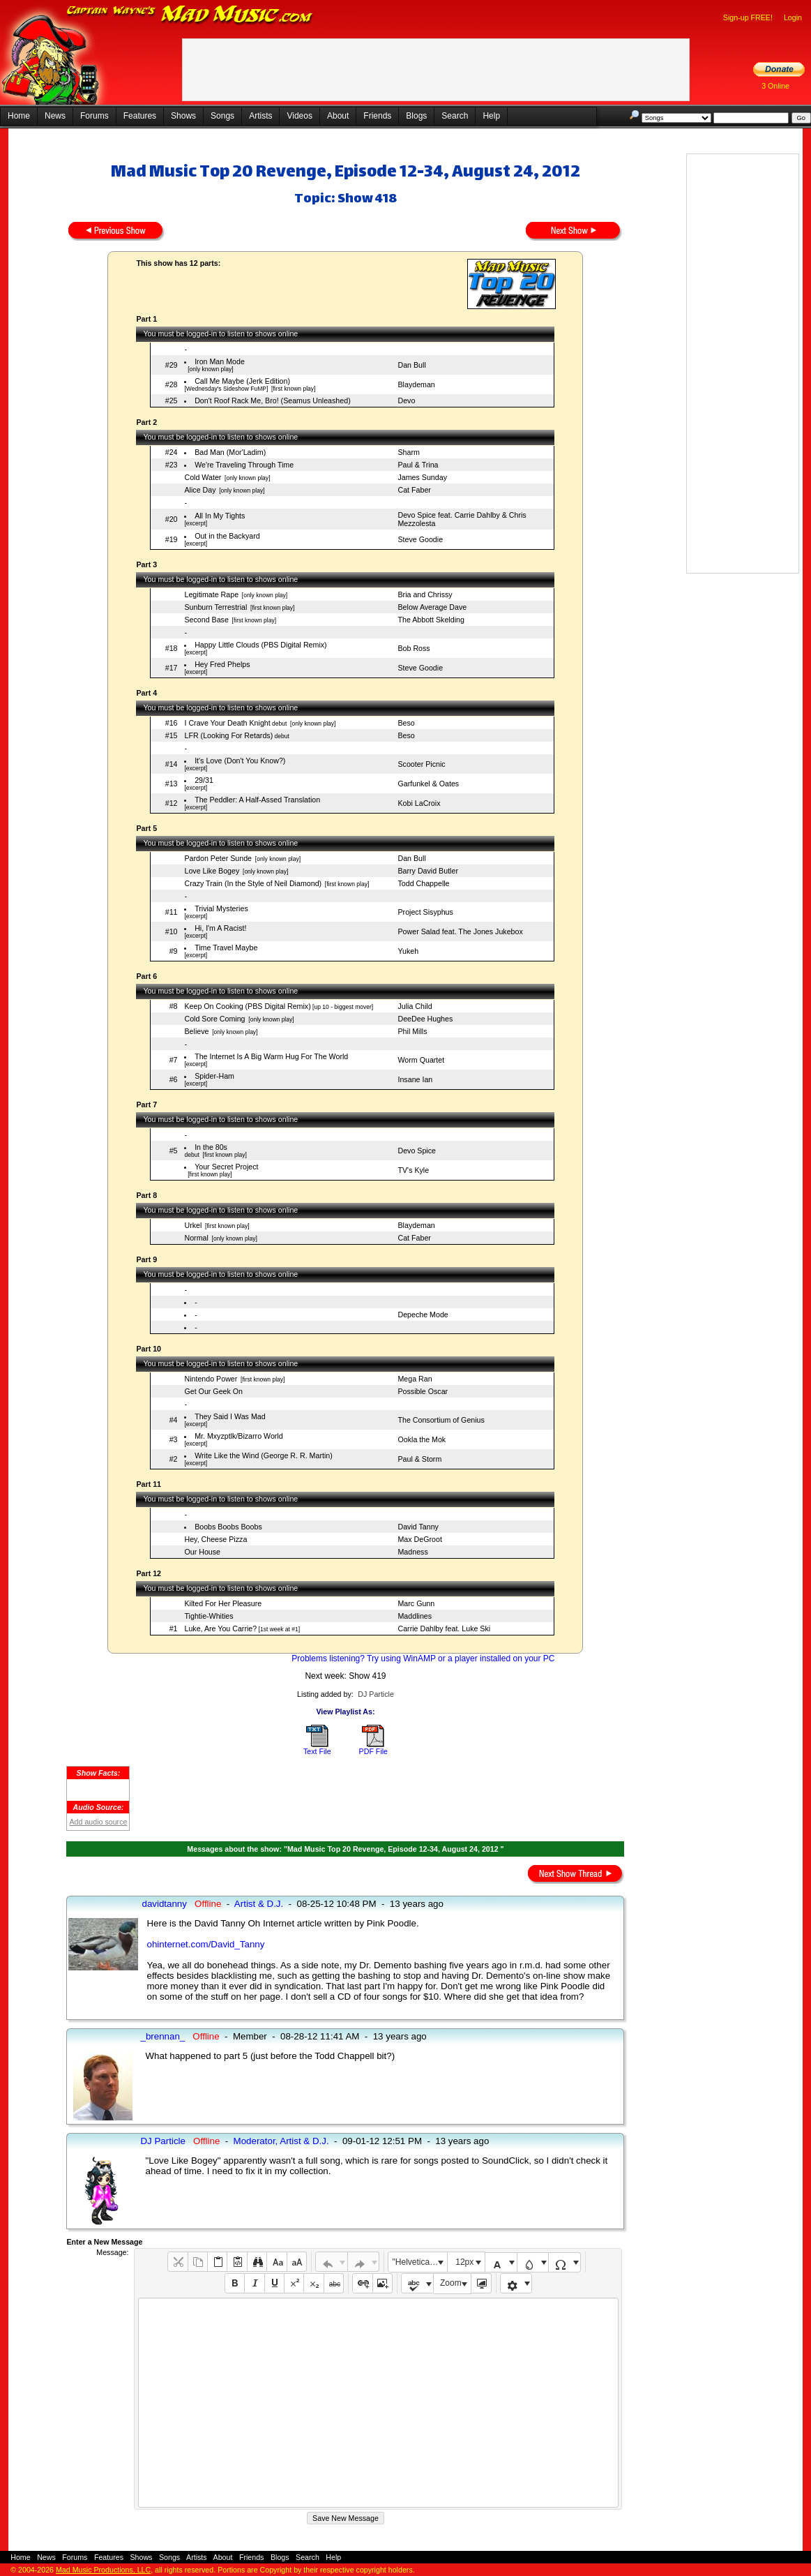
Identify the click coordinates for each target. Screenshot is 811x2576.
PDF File (373, 1751)
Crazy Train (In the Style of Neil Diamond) (252, 883)
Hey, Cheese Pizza (215, 1539)
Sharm (408, 452)
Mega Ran (414, 1379)
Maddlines (414, 1616)
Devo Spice (416, 1150)
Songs (222, 116)
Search (454, 116)
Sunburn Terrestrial (215, 607)
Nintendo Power (210, 1379)
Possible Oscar (422, 1391)
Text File (317, 1751)
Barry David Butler (427, 871)
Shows (183, 116)
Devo (406, 400)
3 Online (775, 86)
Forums (94, 116)
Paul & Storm (419, 1459)
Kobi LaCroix (418, 803)
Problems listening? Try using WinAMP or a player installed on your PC (422, 1658)
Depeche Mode (422, 1314)
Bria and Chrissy (424, 594)
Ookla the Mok (421, 1439)
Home (19, 116)
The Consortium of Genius (440, 1420)
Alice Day (199, 490)
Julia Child (414, 1006)
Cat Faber (413, 490)
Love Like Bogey (211, 871)
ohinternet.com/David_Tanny (205, 1944)
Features (139, 116)
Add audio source (98, 1822)
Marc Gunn (415, 1603)
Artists (260, 116)
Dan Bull (411, 365)
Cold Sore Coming (214, 1018)
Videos (299, 116)
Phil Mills (412, 1031)
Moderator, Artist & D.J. (281, 2141)
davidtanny (164, 1904)
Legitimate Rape (211, 594)
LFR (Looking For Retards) (228, 735)
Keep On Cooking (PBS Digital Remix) (247, 1006)
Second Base (206, 619)
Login (793, 17)
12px (464, 2262)
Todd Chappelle (423, 883)
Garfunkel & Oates (428, 783)
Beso (405, 723)
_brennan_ (162, 2036)
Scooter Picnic (421, 764)
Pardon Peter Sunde (218, 858)
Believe (196, 1031)
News (55, 116)
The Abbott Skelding (430, 619)
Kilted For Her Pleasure (223, 1603)
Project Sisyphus (425, 912)
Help (491, 116)
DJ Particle (376, 1694)
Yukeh (407, 951)
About (338, 116)
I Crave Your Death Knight (227, 723)
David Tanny (417, 1526)
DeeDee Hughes (425, 1018)
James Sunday (422, 477)
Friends (377, 116)
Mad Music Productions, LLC (103, 2570)
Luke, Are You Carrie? (220, 1628)
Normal (196, 1238)
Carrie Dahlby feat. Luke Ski (443, 1628)
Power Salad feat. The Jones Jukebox (459, 931)
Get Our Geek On (213, 1391)
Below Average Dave (432, 607)
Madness (412, 1552)
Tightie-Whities (208, 1616)
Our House (202, 1552)
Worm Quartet (420, 1060)
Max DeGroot (419, 1539)
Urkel (193, 1225)
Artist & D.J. (258, 1904)
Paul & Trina (417, 464)
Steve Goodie (420, 539)
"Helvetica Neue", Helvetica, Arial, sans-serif (420, 2262)
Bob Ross (413, 648)
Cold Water (202, 477)
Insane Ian (414, 1079)
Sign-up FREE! (748, 17)
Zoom (451, 2283)
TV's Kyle (413, 1170)
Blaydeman (415, 384)
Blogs (416, 116)
